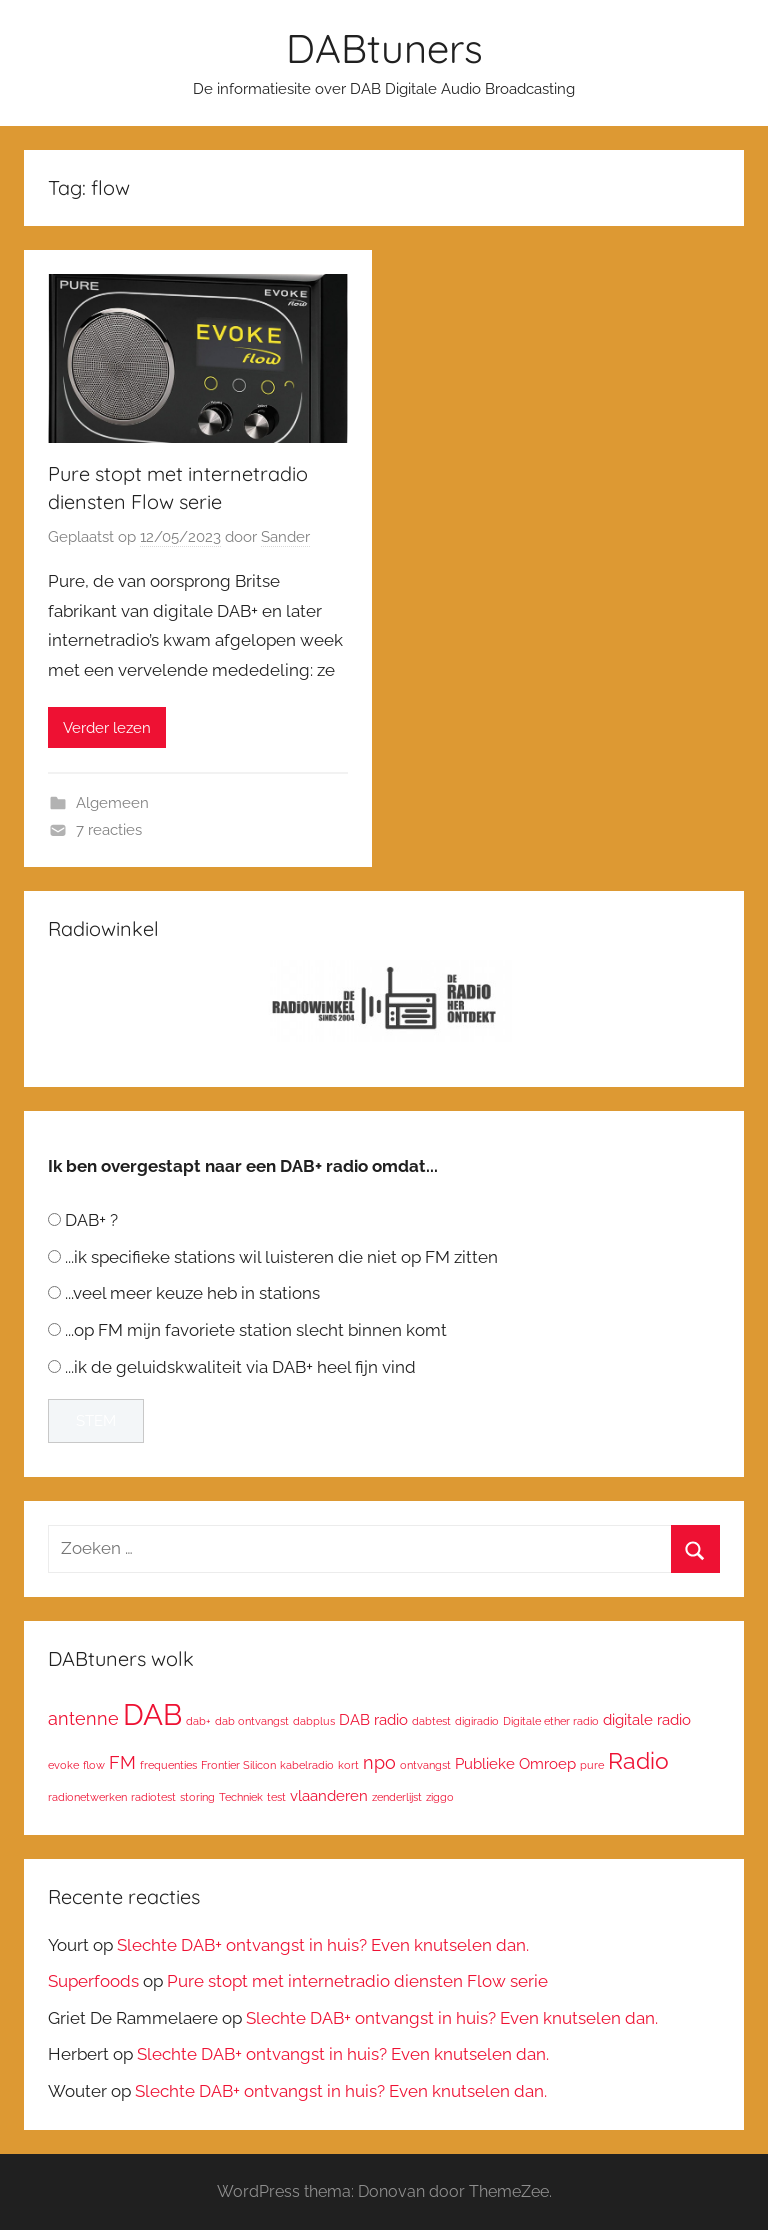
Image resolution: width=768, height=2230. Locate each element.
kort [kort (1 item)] (348, 1765)
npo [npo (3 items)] (379, 1762)
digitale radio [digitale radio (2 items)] (647, 1719)
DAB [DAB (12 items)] (152, 1714)
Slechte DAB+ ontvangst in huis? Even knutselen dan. (323, 1945)
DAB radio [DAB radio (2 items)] (373, 1719)
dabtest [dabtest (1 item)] (431, 1721)
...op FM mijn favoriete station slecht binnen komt (256, 1330)
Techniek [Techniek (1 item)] (241, 1797)
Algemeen (112, 803)
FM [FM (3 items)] (122, 1762)
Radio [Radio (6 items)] (638, 1760)
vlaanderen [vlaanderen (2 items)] (329, 1795)
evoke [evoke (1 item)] (63, 1765)
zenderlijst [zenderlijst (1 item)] (397, 1797)
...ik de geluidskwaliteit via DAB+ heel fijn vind (240, 1367)
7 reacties (109, 830)
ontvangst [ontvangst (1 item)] (425, 1765)
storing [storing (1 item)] (197, 1797)
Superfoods (93, 1981)
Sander (285, 537)
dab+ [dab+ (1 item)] (198, 1721)
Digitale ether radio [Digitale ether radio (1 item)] (551, 1721)
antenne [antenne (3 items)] (83, 1718)
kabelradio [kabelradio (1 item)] (307, 1765)
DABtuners (384, 48)
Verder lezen (107, 728)
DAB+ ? (91, 1220)
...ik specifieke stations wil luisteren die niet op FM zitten (281, 1257)
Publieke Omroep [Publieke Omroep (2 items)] (515, 1763)
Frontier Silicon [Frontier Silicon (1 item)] (238, 1765)
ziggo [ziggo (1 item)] (440, 1797)
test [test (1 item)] (276, 1797)
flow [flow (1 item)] (94, 1765)
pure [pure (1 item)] (592, 1765)
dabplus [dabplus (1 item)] (314, 1721)
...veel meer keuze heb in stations (192, 1293)
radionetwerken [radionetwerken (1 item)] (87, 1797)
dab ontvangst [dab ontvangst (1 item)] (252, 1721)
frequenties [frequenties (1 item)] (168, 1765)
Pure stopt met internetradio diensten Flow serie (357, 1981)
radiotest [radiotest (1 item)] (153, 1797)
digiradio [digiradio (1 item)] (477, 1721)
